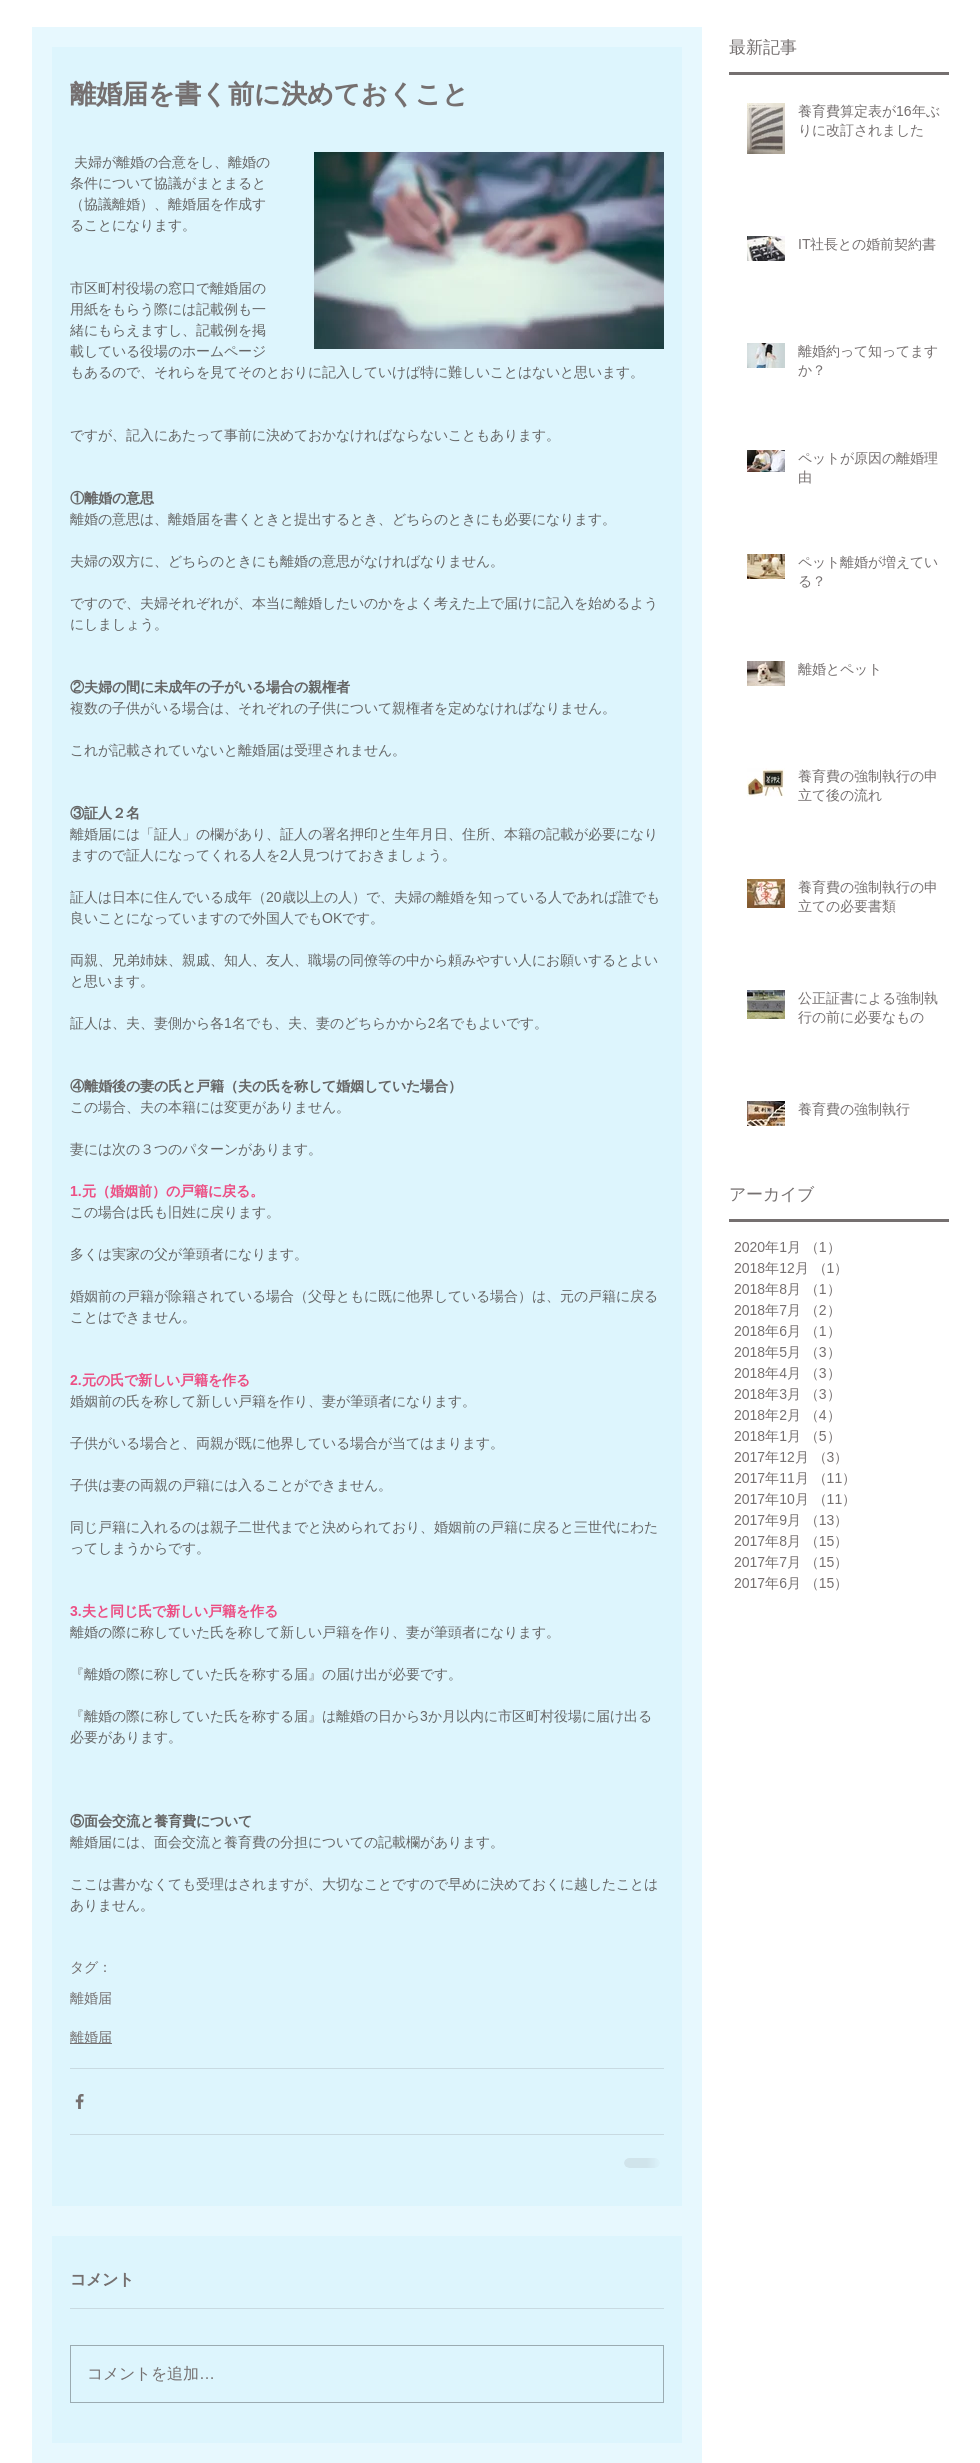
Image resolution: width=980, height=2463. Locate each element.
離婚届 (91, 1998)
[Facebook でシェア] (79, 2101)
